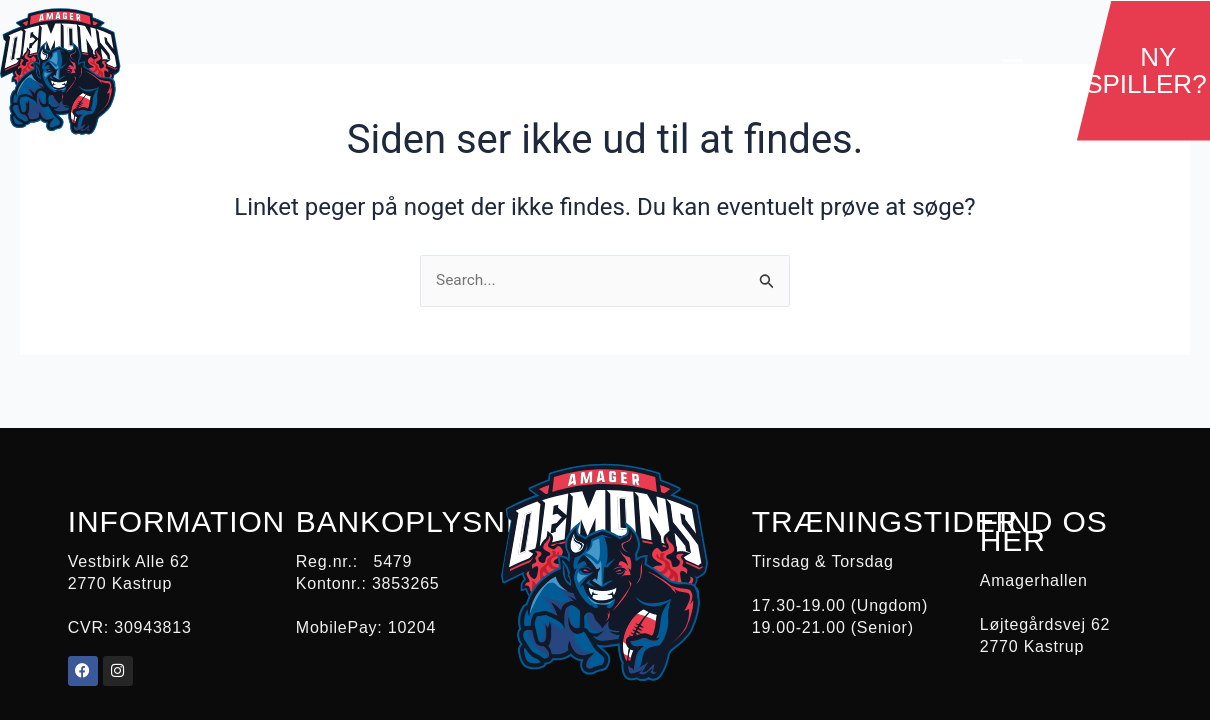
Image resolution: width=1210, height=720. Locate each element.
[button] (1012, 64)
